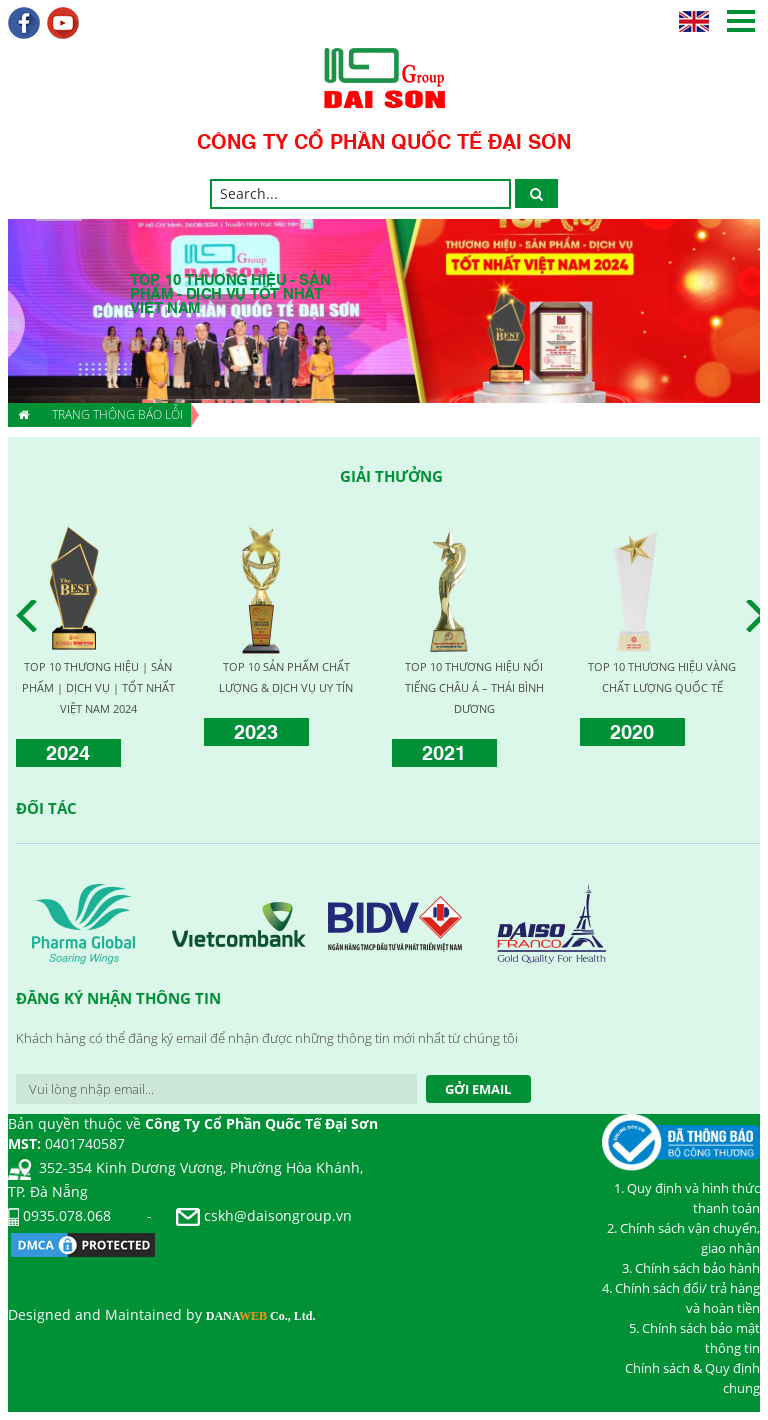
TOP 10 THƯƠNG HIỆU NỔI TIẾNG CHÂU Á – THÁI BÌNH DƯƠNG (474, 687)
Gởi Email (478, 1089)
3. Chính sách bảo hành (691, 1268)
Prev (32, 616)
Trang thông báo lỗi (117, 414)
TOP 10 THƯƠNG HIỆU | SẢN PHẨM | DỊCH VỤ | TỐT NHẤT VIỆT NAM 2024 (98, 687)
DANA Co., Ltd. (261, 1316)
